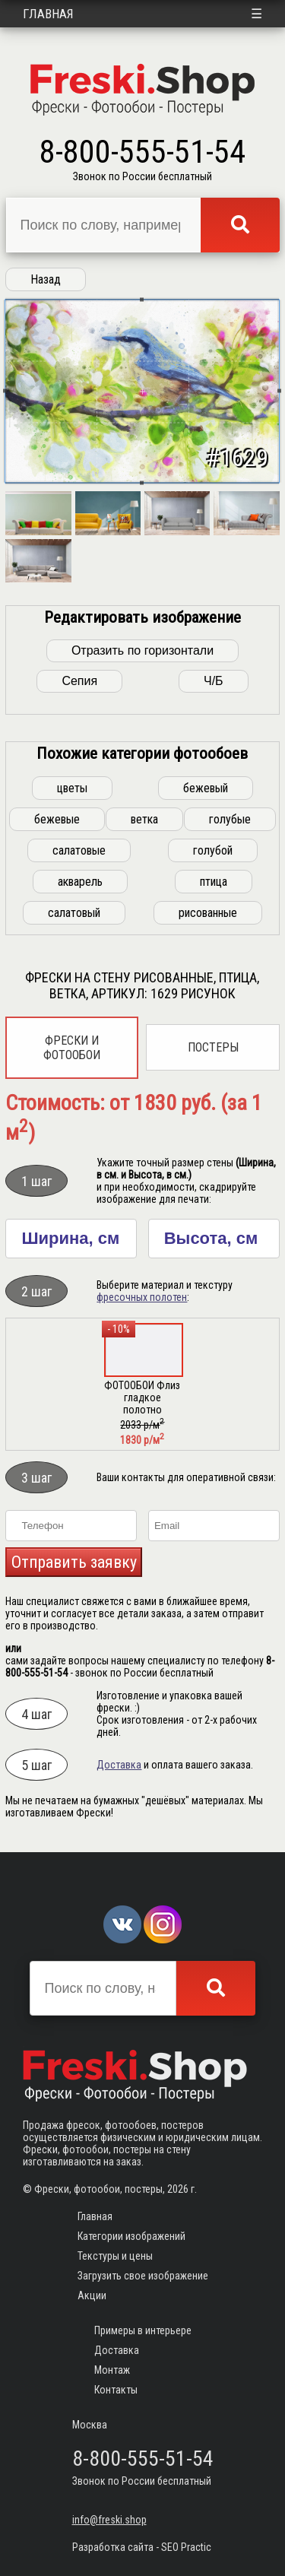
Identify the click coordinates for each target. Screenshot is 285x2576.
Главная (48, 13)
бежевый (205, 788)
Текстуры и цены (115, 2256)
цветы (72, 788)
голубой (213, 850)
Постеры (213, 1047)
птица (213, 881)
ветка (144, 819)
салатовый (74, 913)
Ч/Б (213, 680)
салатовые (79, 850)
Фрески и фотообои (71, 1047)
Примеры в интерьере (143, 2330)
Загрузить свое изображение (143, 2276)
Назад (45, 279)
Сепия (79, 680)
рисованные (208, 913)
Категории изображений (131, 2236)
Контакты (116, 2390)
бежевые (57, 819)
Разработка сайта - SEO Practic (141, 2547)
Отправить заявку (74, 1562)
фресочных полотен (142, 1297)
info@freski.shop (109, 2520)
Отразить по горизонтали (142, 650)
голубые (230, 819)
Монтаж (112, 2370)
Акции (92, 2295)
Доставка (119, 1765)
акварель (80, 881)
